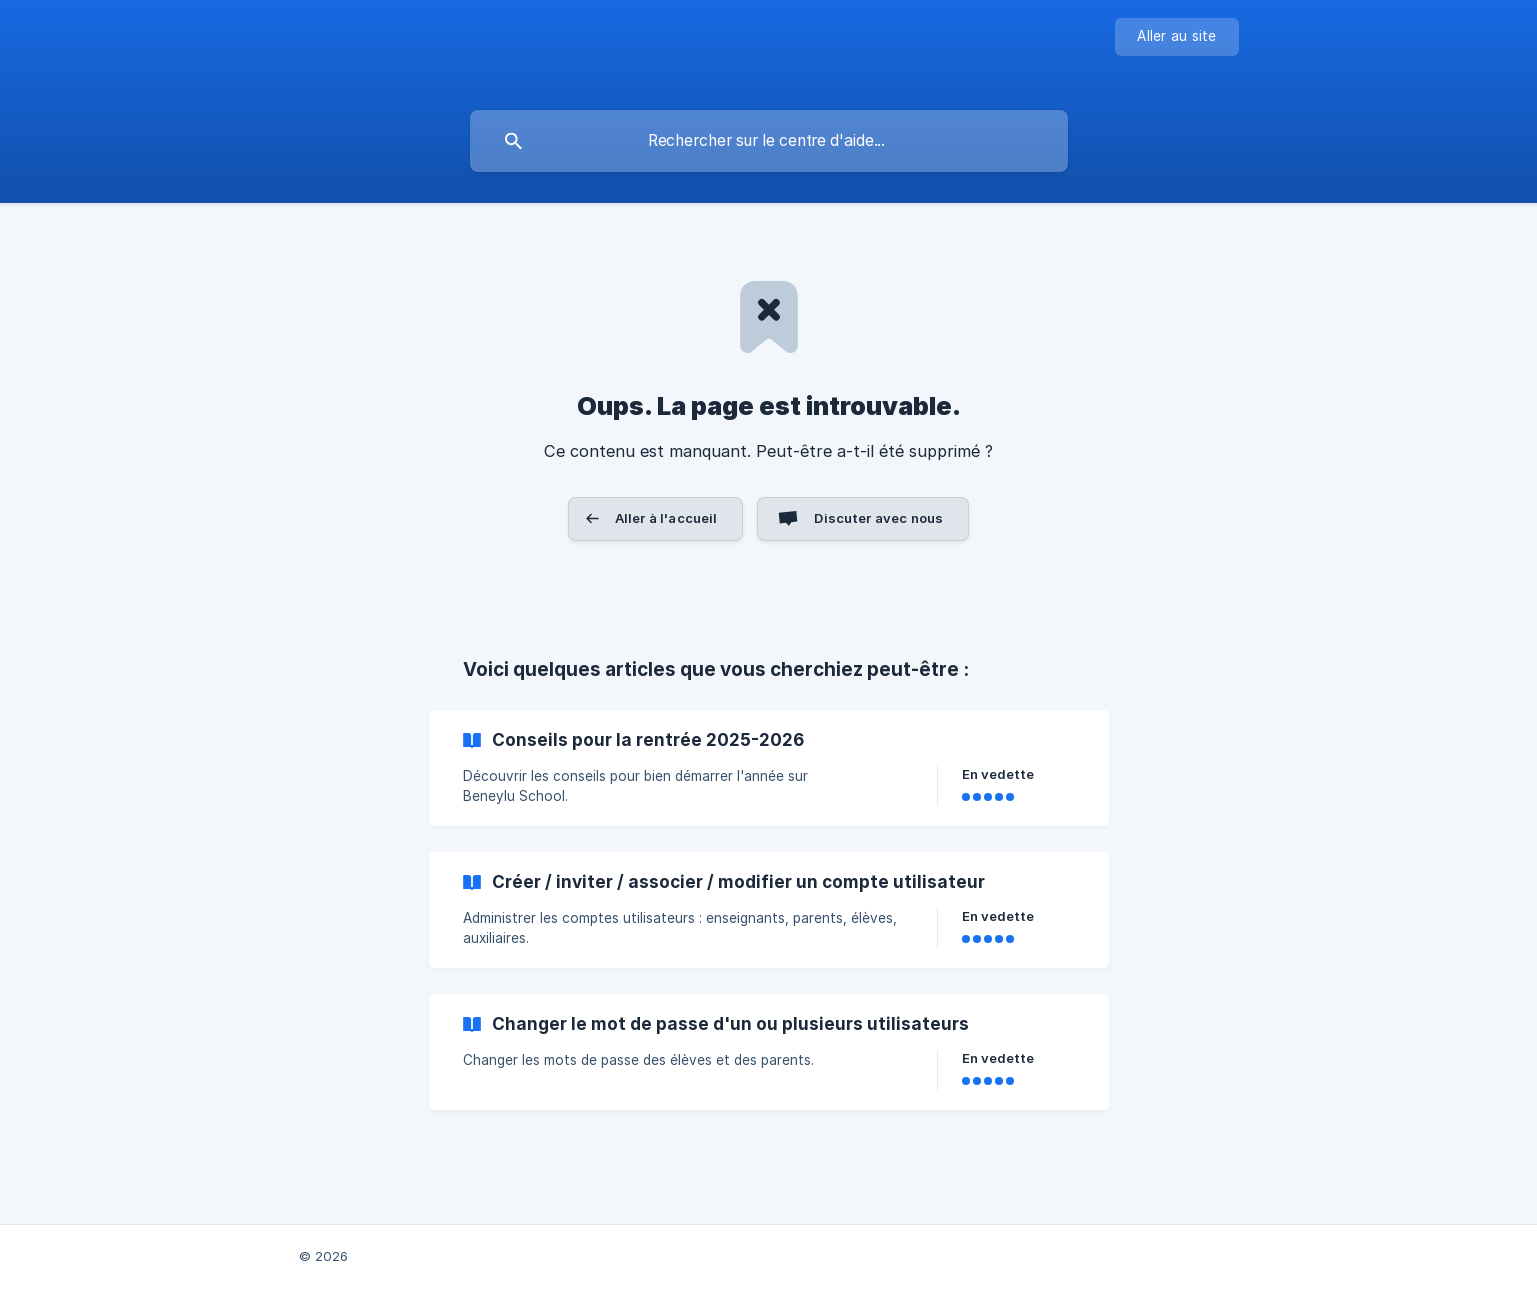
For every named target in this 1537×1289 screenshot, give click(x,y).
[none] (1176, 37)
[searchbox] (769, 141)
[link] (769, 768)
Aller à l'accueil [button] (666, 518)
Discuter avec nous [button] (878, 518)
